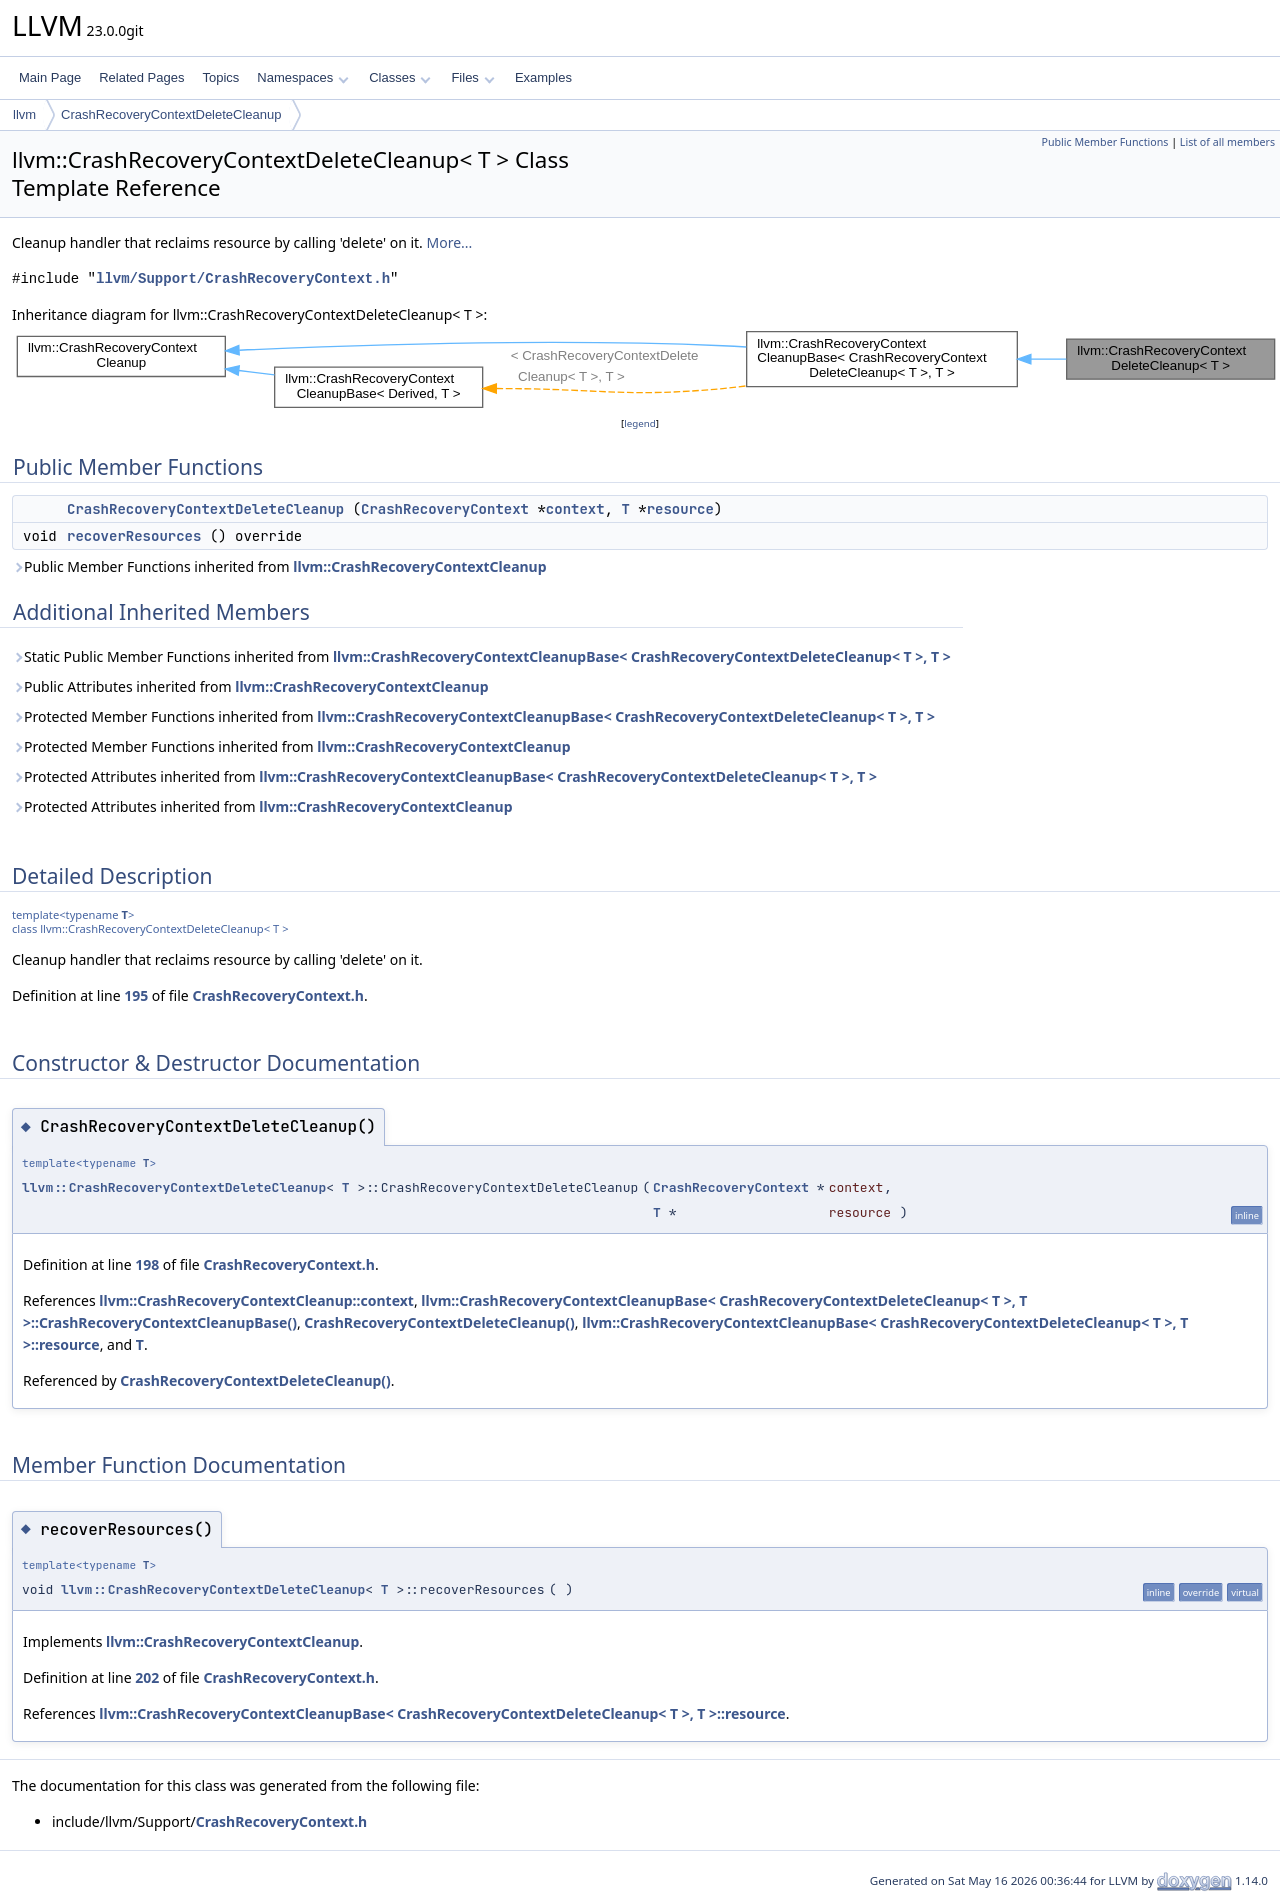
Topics (220, 77)
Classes (400, 77)
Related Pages (141, 77)
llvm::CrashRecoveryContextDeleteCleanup (174, 1187)
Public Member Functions (1104, 142)
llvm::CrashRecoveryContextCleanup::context (256, 1300)
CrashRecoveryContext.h (278, 995)
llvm (24, 114)
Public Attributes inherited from (250, 686)
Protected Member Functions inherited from (473, 716)
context (575, 509)
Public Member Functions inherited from (279, 566)
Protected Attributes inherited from (444, 776)
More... (450, 242)
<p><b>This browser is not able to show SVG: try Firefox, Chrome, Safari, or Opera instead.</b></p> (646, 369)
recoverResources (134, 536)
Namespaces (302, 77)
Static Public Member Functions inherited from (481, 656)
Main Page (50, 77)
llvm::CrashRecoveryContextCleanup (419, 566)
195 (136, 995)
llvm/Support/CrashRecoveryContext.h (243, 278)
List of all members (1227, 142)
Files (472, 77)
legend (640, 423)
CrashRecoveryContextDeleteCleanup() (439, 1322)
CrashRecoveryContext (445, 509)
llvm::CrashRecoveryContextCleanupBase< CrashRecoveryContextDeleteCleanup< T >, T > (642, 656)
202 (147, 1677)
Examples (543, 77)
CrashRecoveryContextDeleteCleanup (171, 114)
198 (147, 1264)
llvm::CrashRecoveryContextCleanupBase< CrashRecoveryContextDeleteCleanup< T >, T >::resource (442, 1713)
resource (680, 509)
